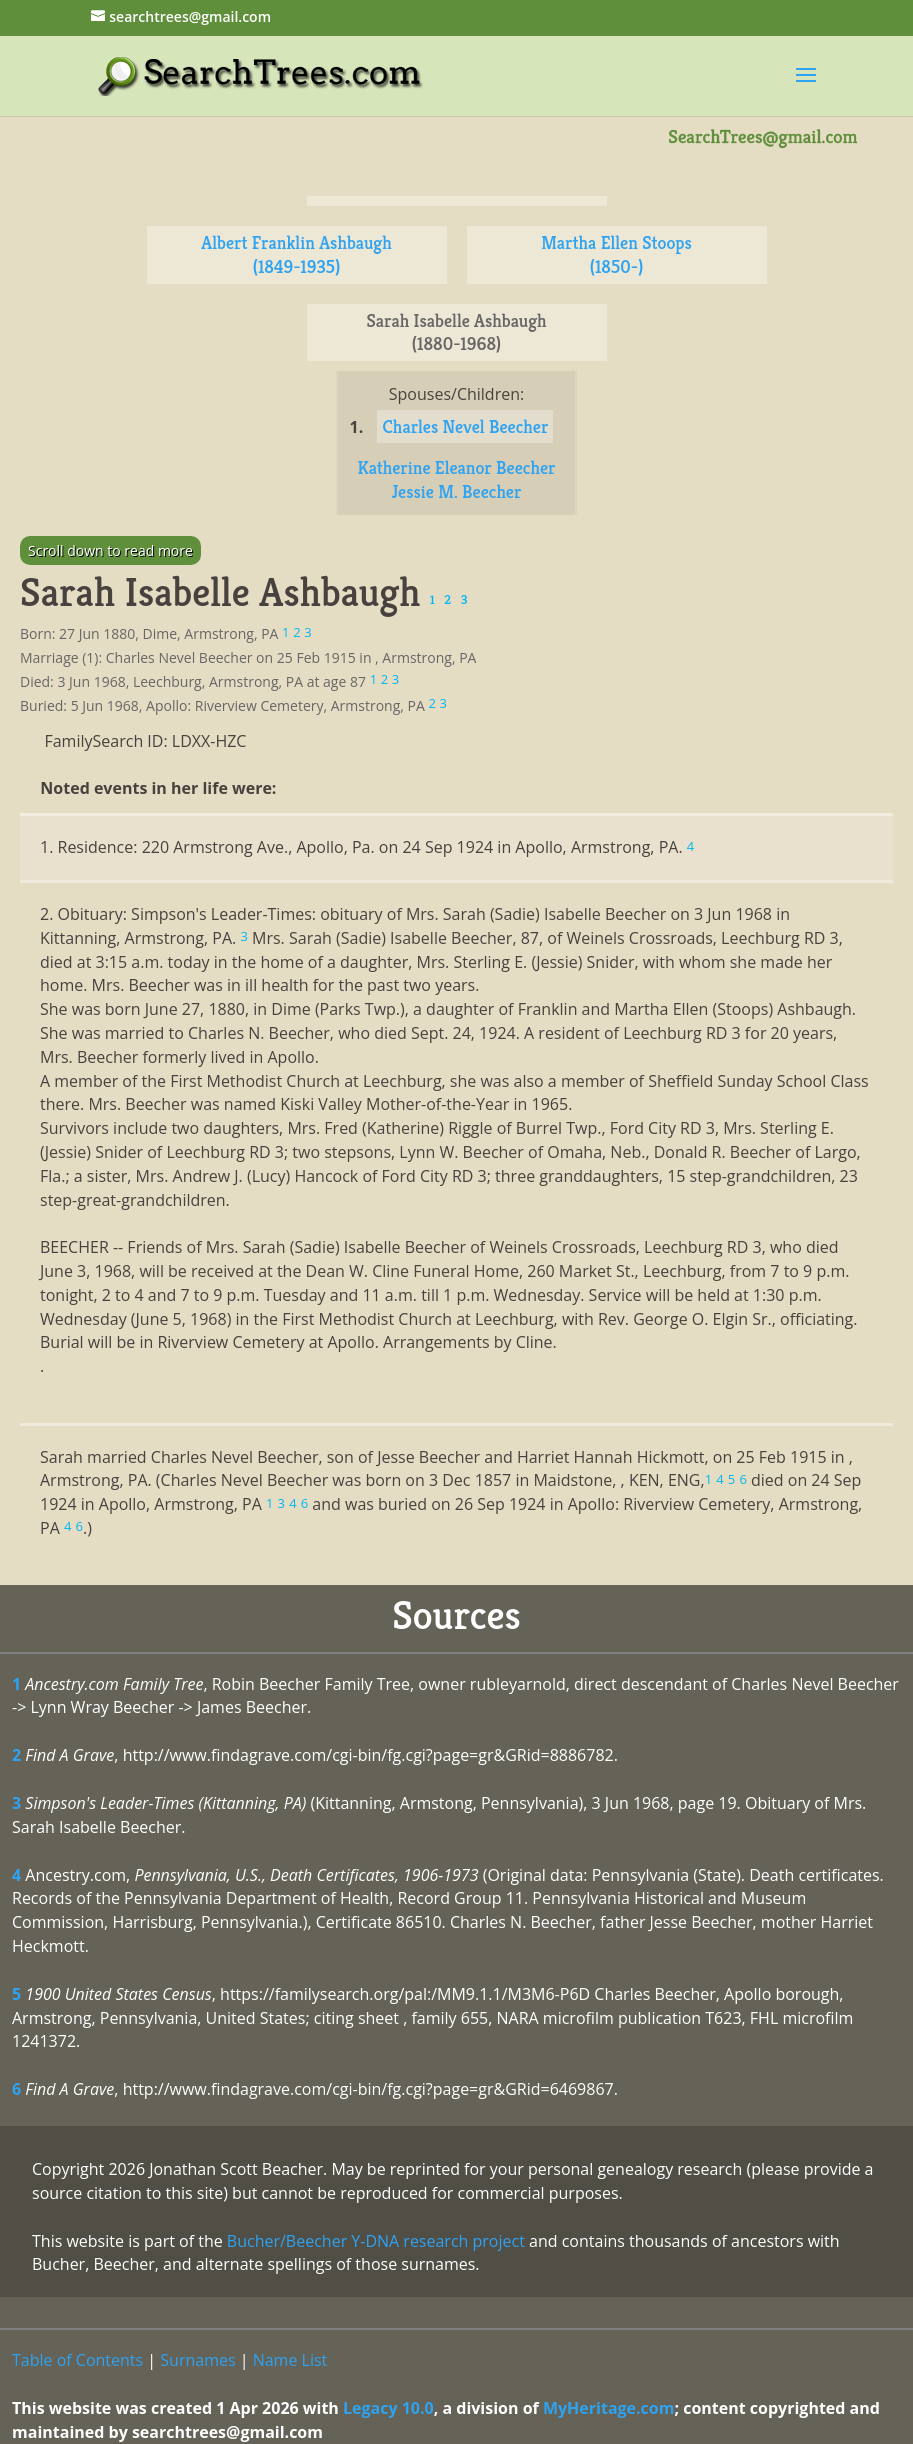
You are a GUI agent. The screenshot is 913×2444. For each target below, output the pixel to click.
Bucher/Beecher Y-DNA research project (376, 2241)
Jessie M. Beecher (457, 491)
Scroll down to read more (110, 550)
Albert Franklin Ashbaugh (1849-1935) (296, 254)
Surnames (197, 2360)
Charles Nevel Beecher (465, 426)
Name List (290, 2360)
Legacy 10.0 (388, 2408)
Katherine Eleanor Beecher (456, 467)
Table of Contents (77, 2360)
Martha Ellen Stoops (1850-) (616, 254)
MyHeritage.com (609, 2408)
